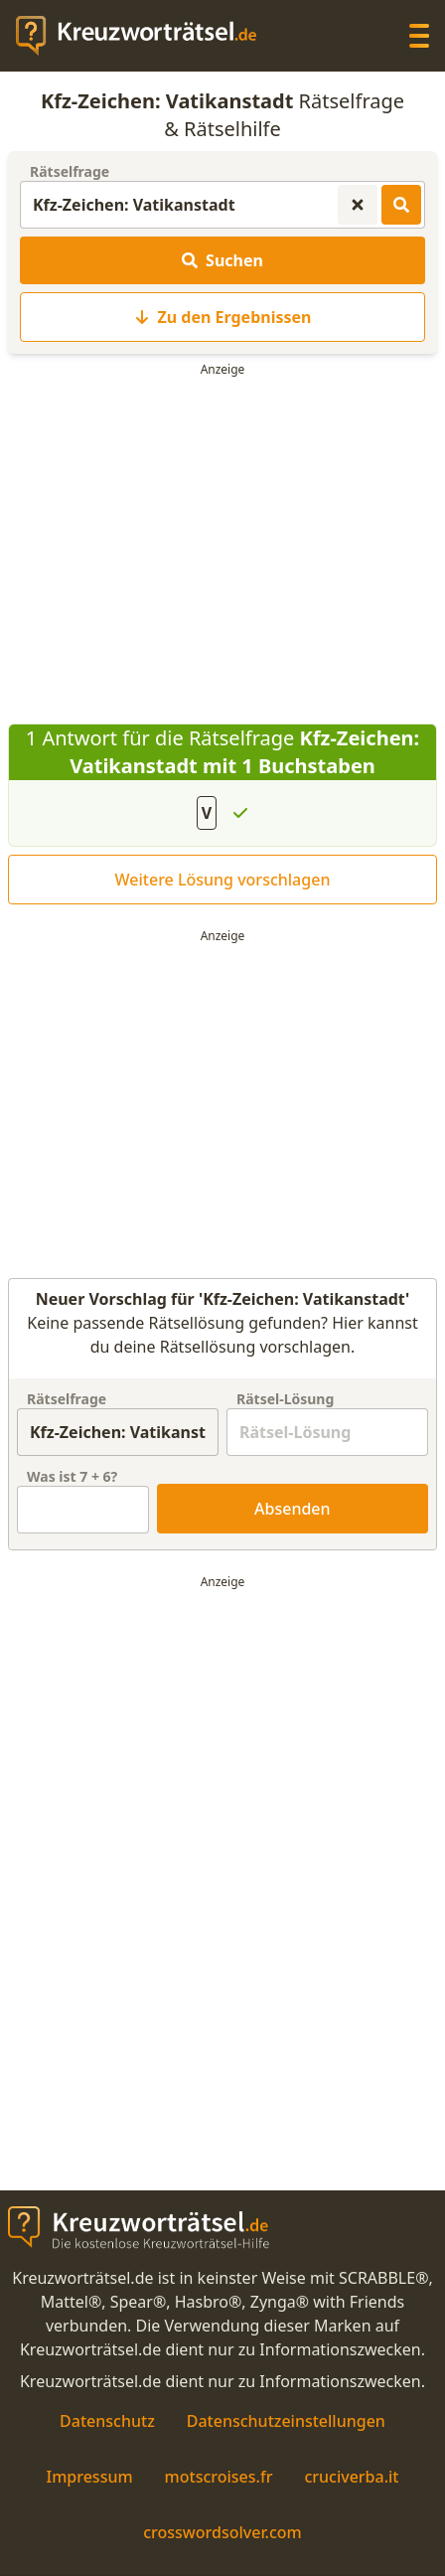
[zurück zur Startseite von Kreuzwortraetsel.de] (146, 36)
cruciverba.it (351, 2477)
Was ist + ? (72, 1476)
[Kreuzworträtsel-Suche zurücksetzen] (357, 205)
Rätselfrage (69, 171)
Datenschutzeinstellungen (286, 2421)
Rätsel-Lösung (285, 1398)
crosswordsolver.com (222, 2532)
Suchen (222, 260)
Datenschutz (107, 2421)
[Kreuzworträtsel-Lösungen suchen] (401, 205)
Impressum (89, 2477)
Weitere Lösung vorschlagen (223, 879)
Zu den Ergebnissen (223, 317)
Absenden (292, 1509)
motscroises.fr (219, 2477)
